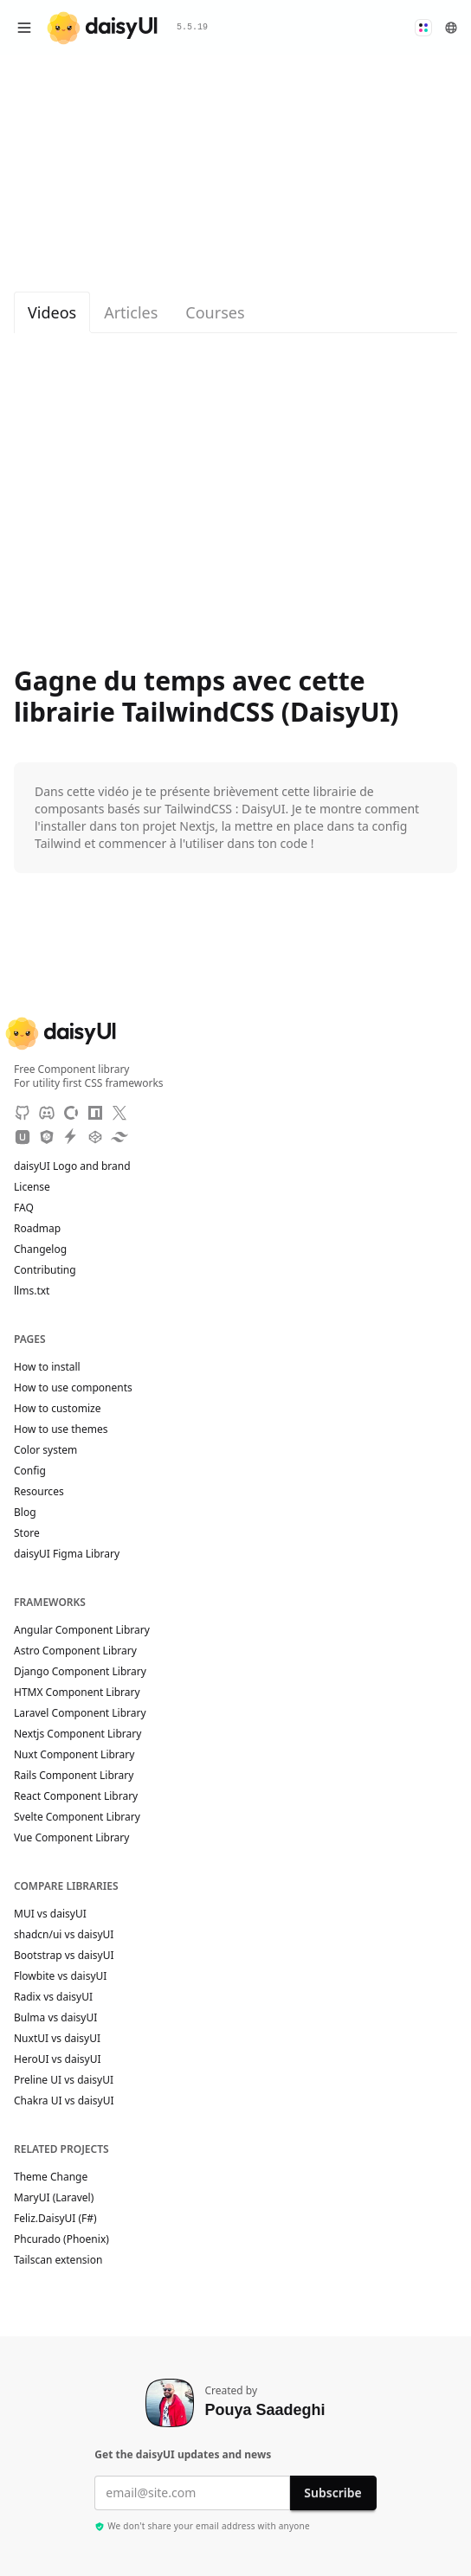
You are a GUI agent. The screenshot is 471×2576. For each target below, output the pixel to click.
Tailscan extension (66, 2260)
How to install (47, 1367)
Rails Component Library (73, 1776)
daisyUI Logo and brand (72, 1166)
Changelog (40, 1249)
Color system (45, 1450)
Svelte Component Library (77, 1817)
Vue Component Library (71, 1838)
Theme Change (59, 2177)
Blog (25, 1512)
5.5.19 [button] (192, 27)
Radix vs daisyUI (53, 1997)
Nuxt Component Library (74, 1755)
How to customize (57, 1409)
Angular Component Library (82, 1630)
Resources (39, 1492)
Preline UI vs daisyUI (63, 2080)
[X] (119, 1112)
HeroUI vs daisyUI (57, 2059)
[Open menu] (24, 27)
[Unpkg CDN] (22, 1137)
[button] (423, 28)
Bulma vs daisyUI (55, 2018)
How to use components (73, 1388)
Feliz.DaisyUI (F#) (63, 2219)
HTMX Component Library (77, 1692)
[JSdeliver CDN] (46, 1137)
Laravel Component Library (80, 1713)
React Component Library (76, 1796)
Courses (214, 312)
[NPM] (95, 1112)
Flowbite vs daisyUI (60, 1976)
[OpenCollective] (71, 1112)
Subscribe (332, 2492)
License (40, 1187)
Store (27, 1533)
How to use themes (60, 1429)
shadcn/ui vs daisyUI (63, 1935)
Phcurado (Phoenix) (70, 2239)
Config (30, 1471)
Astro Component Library (75, 1651)
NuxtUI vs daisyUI (57, 2039)
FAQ (24, 1208)
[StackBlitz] (71, 1137)
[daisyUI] (102, 28)
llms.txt (40, 1291)
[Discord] (46, 1112)
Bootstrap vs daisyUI (64, 1956)
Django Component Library (80, 1672)
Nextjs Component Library (77, 1734)
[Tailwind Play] (119, 1137)
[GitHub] (22, 1112)
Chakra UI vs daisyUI (64, 2101)
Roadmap (37, 1229)
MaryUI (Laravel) (62, 2198)
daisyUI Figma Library (66, 1554)
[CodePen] (95, 1137)
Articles (131, 312)
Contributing (53, 1270)
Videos (52, 312)
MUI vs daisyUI (50, 1914)
